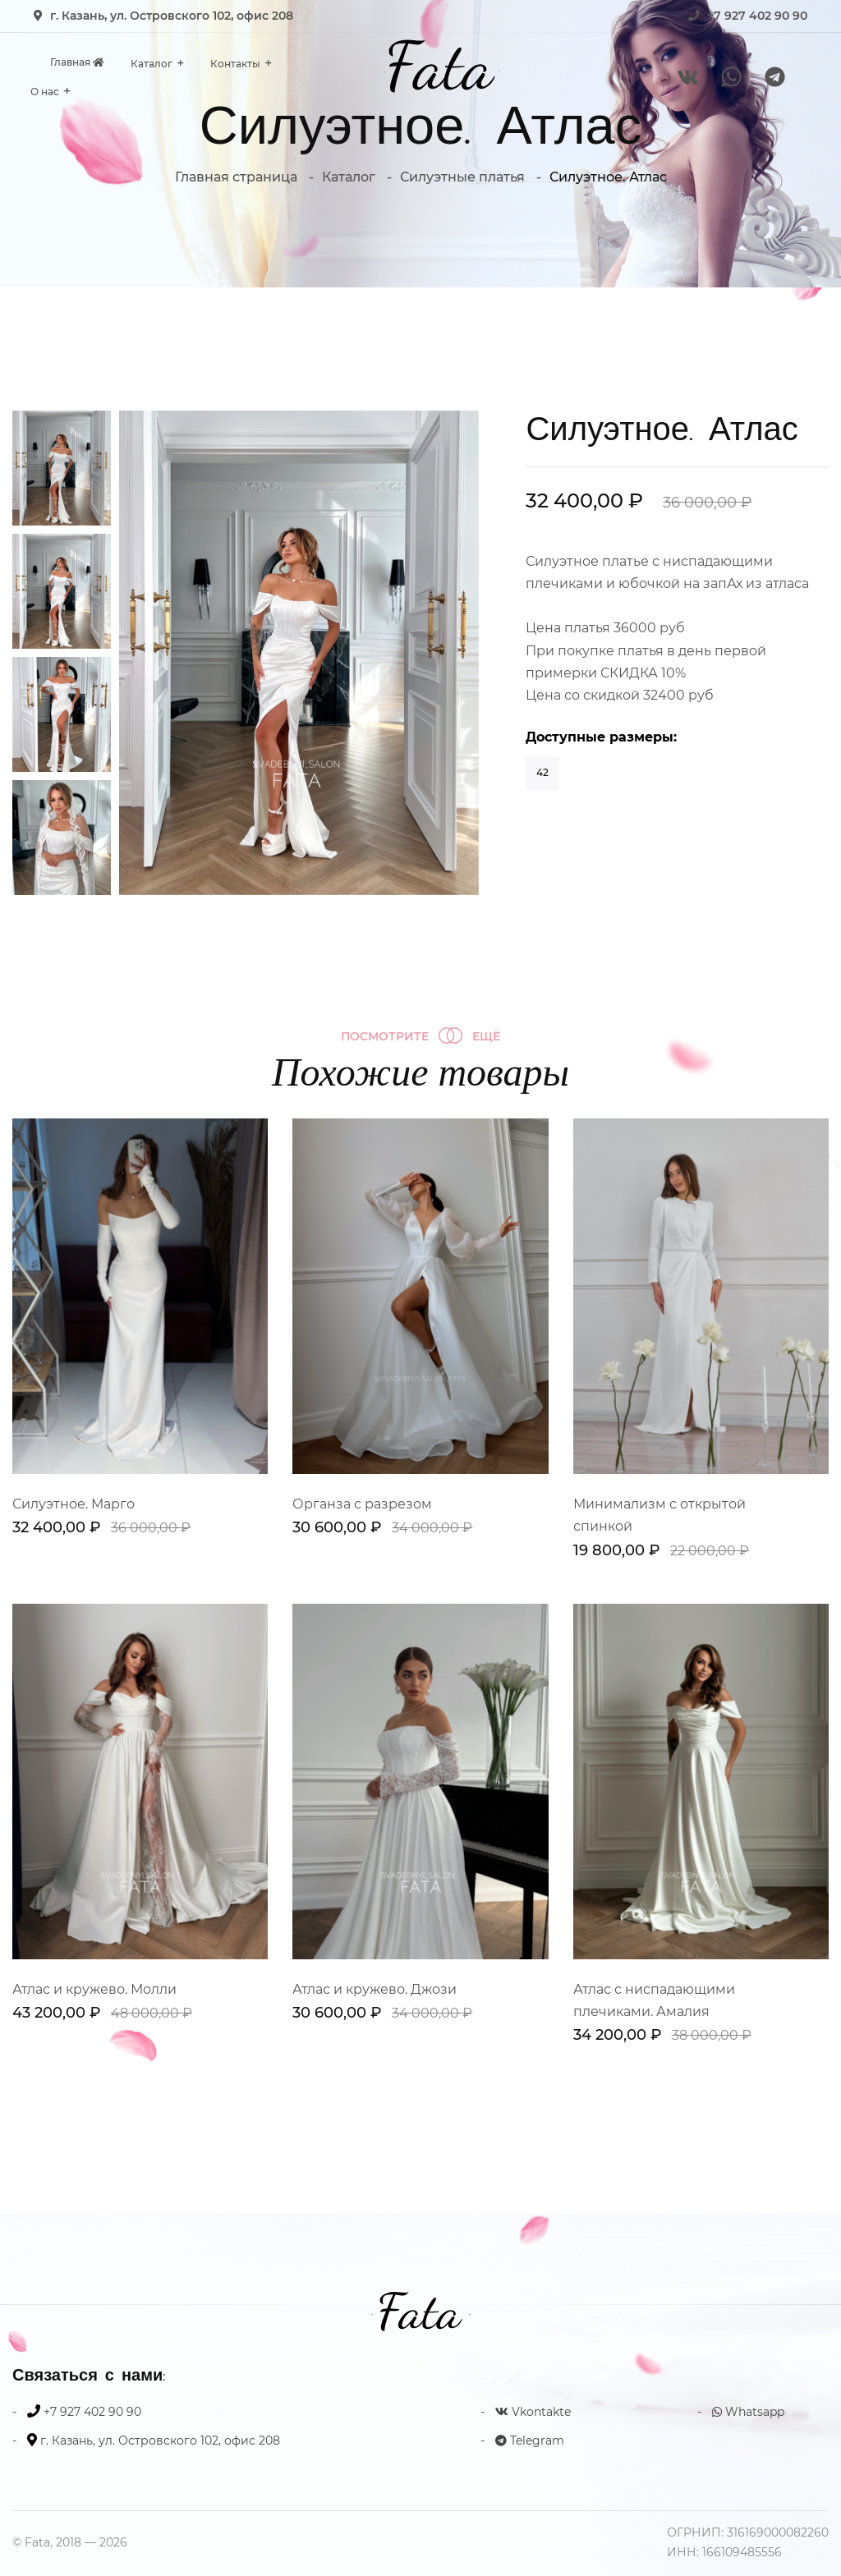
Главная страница (236, 177)
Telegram (529, 2440)
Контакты (235, 63)
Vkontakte (533, 2411)
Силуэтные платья (462, 177)
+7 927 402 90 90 (757, 15)
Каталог (151, 63)
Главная (77, 62)
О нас (44, 91)
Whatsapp (748, 2411)
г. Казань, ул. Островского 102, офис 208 (171, 15)
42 (542, 772)
